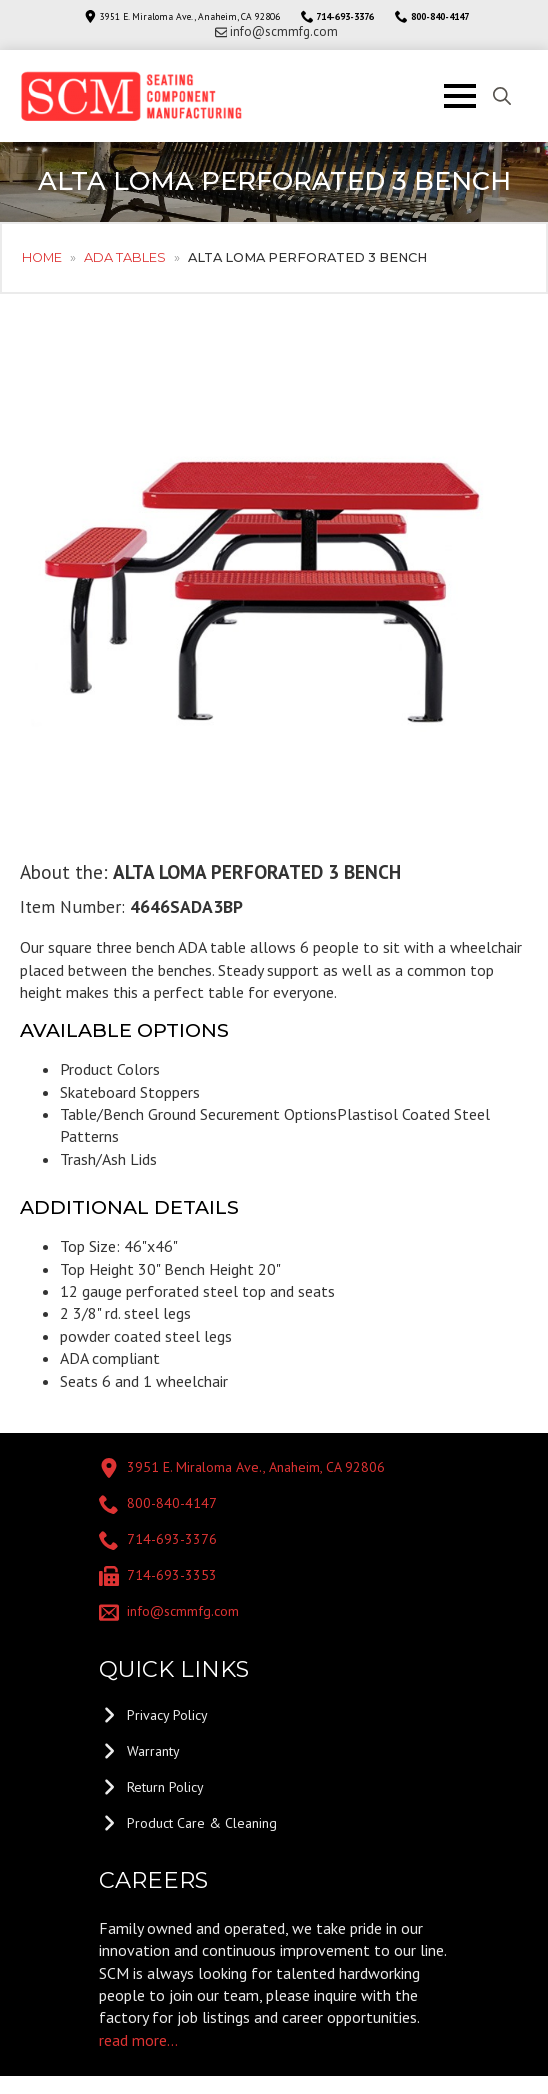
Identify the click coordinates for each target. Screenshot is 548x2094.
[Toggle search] (502, 96)
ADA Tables (125, 257)
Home (42, 257)
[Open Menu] (460, 96)
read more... (138, 2040)
